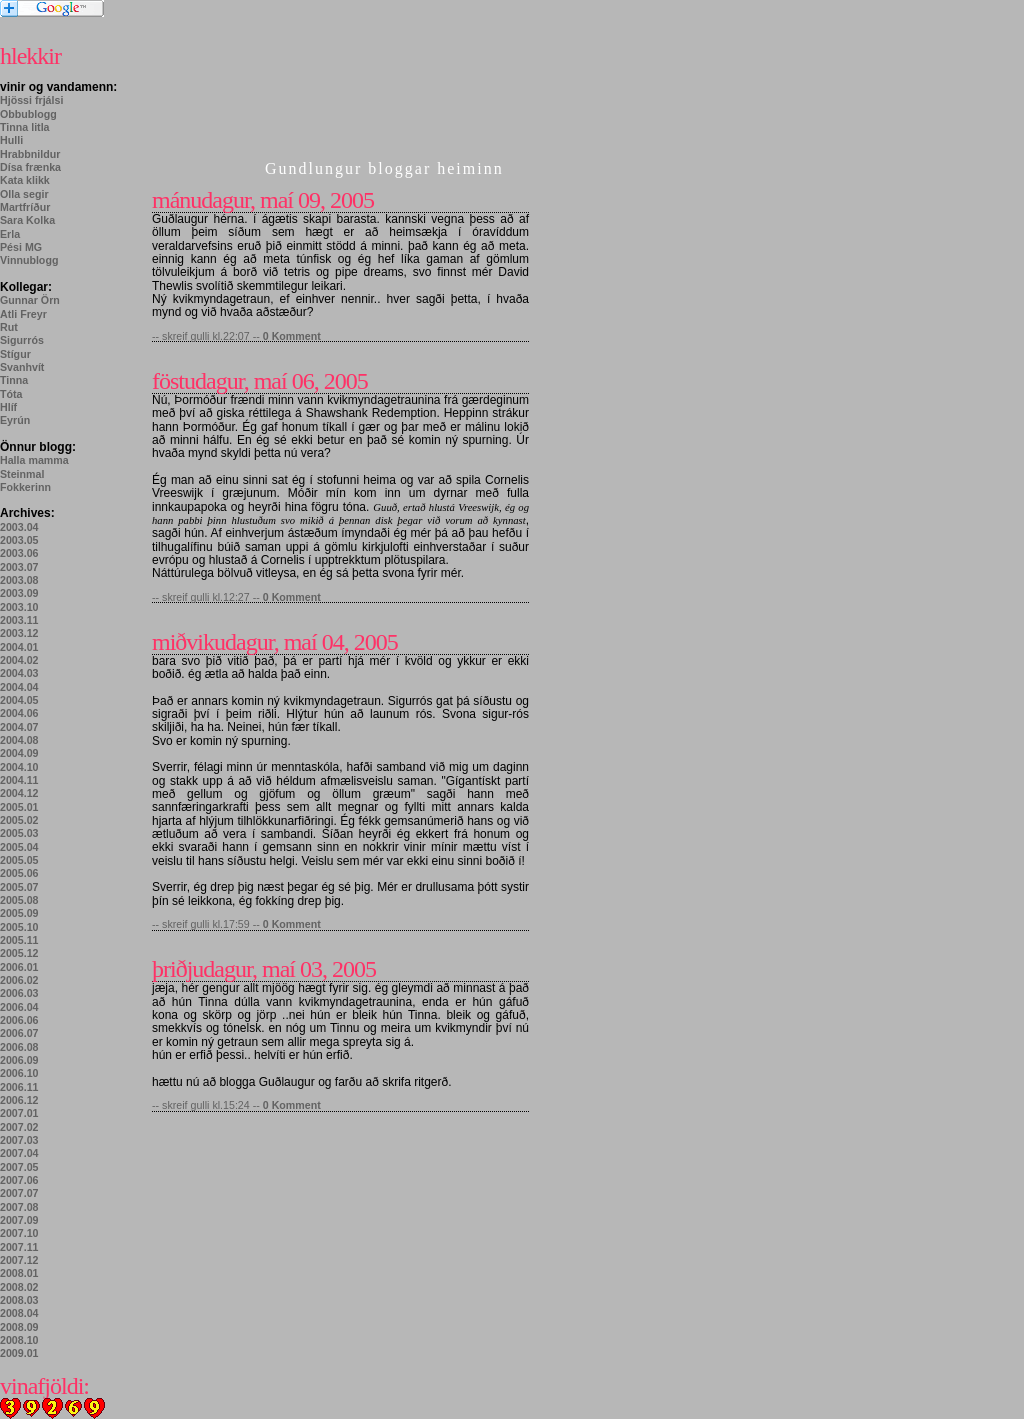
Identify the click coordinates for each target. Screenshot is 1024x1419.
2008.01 (19, 1273)
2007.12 (19, 1260)
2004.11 (19, 780)
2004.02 (19, 660)
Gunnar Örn (30, 300)
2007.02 (19, 1127)
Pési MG (21, 247)
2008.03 (19, 1300)
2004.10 (19, 767)
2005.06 (19, 873)
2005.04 (19, 847)
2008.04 (19, 1313)
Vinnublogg (29, 260)
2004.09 (19, 753)
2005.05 (19, 860)
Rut (9, 327)
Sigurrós (22, 340)
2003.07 (19, 567)
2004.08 (19, 740)
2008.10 (19, 1340)
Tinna (14, 380)
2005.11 (19, 940)
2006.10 (19, 1073)
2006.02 (19, 980)
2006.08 (19, 1047)
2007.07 (19, 1193)
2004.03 (19, 673)
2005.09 (19, 913)
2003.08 (19, 580)
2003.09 (19, 593)
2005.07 (19, 887)
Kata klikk (25, 180)
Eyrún (15, 420)
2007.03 (19, 1140)
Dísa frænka (30, 167)
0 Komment (292, 336)
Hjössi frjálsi (31, 100)
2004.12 (19, 793)
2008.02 (19, 1287)
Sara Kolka (27, 220)
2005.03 (19, 833)
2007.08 (19, 1207)
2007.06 (19, 1180)
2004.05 (19, 700)
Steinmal (22, 474)
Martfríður (25, 207)
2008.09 (19, 1327)
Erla (10, 234)
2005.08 (19, 900)
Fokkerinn (25, 487)
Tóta (11, 394)
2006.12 (19, 1100)
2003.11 (19, 620)
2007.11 (19, 1247)
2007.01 (19, 1113)
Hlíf (8, 407)
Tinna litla (25, 127)
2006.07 (19, 1033)
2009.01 (19, 1353)
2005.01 (19, 807)
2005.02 (19, 820)
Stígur (15, 354)
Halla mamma (34, 460)
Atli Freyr (23, 314)
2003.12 (19, 633)
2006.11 (19, 1087)
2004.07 (19, 727)
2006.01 (19, 967)
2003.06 (19, 553)
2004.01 (19, 647)
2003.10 (19, 607)
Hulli (11, 140)
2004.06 (19, 713)
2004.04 (19, 687)
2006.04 (19, 1007)
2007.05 (19, 1167)
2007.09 (19, 1220)
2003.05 (19, 540)
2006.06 (19, 1020)
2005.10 (19, 927)
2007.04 (19, 1153)
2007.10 (19, 1233)
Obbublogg (28, 114)
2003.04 (19, 527)
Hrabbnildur (30, 154)
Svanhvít (22, 367)
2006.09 (19, 1060)
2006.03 (19, 993)
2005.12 (19, 953)
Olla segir (24, 194)
